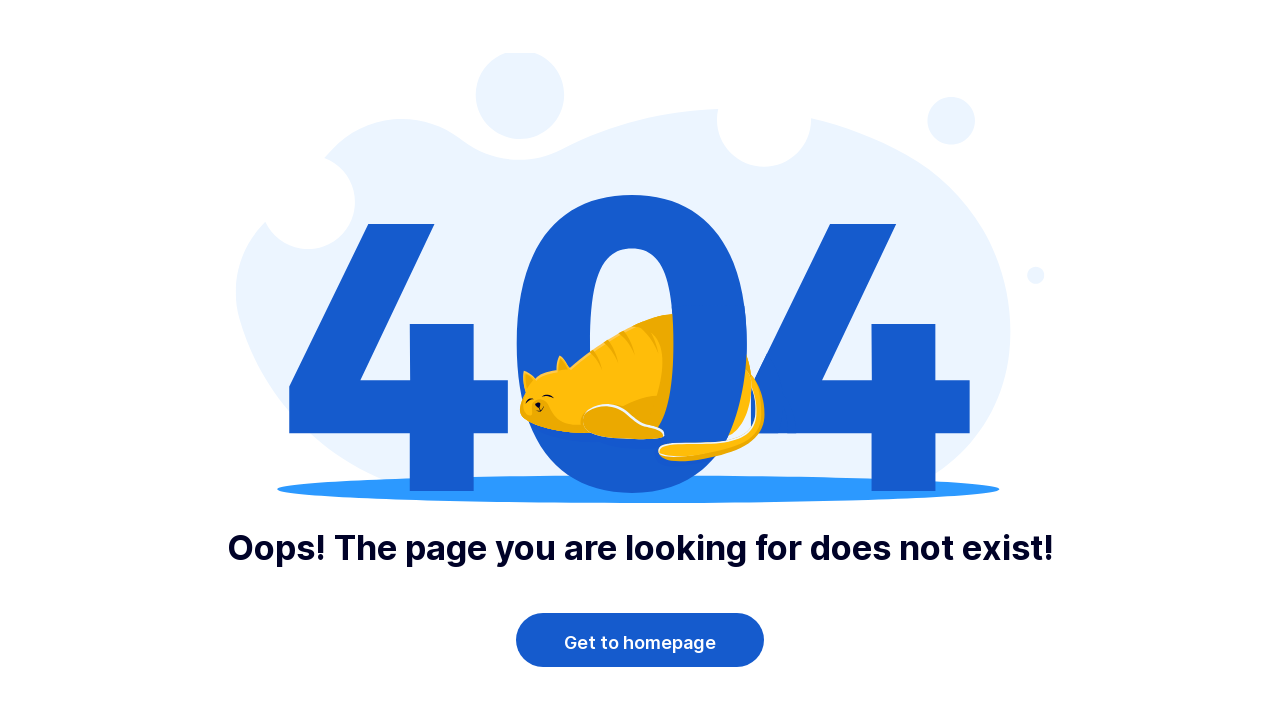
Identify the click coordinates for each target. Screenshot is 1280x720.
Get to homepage (640, 642)
